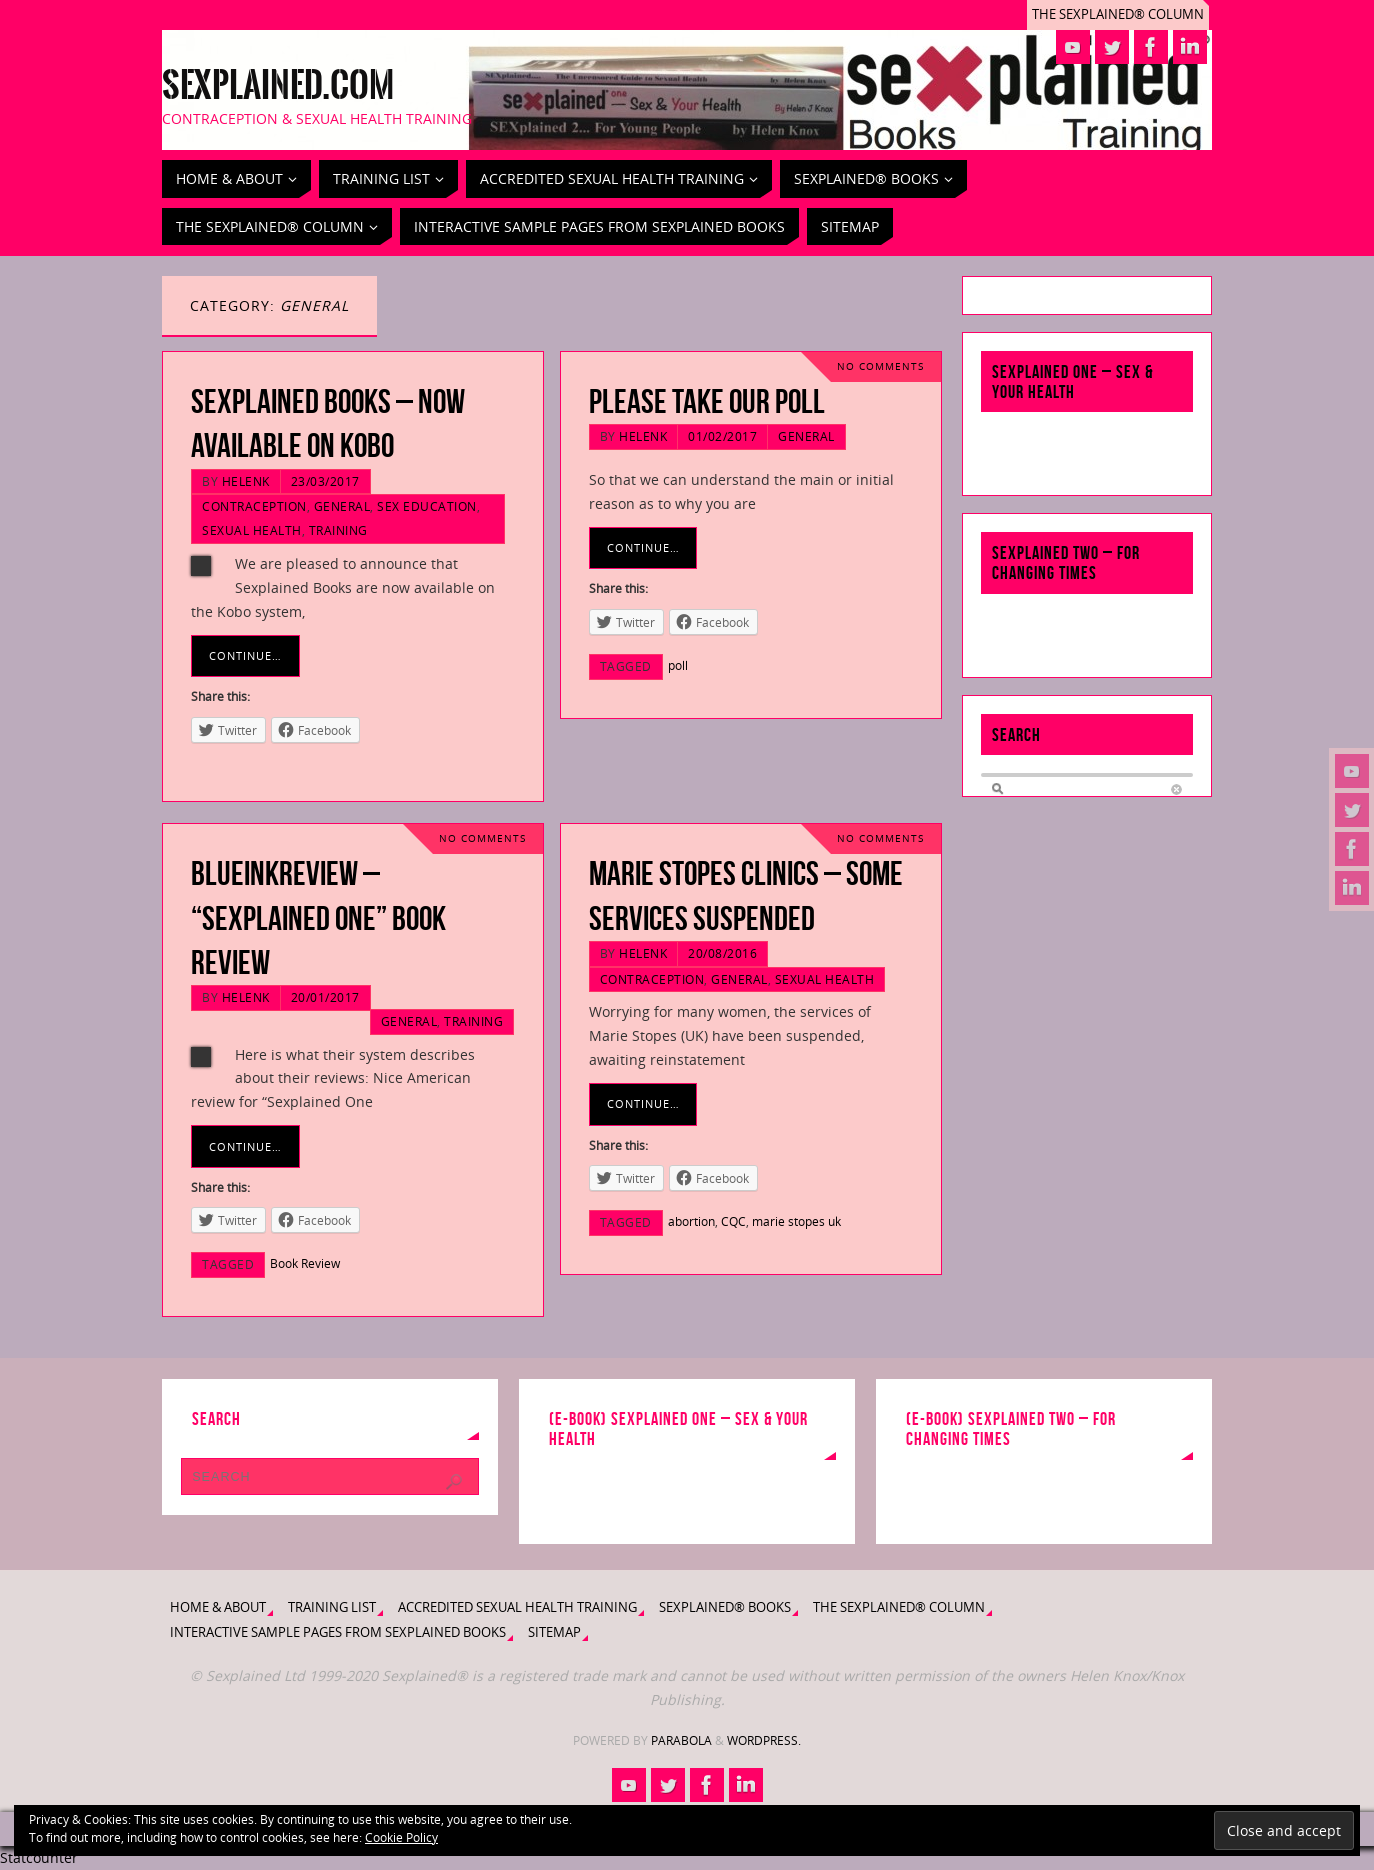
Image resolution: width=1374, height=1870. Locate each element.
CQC (733, 1221)
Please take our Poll (707, 401)
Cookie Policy (401, 1837)
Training (338, 530)
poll (678, 665)
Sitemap (554, 1632)
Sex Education (427, 506)
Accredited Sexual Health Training (517, 1607)
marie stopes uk (796, 1221)
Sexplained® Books (725, 1607)
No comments (880, 366)
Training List (332, 1607)
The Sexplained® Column (1118, 14)
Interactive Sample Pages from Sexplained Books (338, 1632)
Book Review (305, 1263)
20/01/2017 (325, 997)
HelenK (246, 481)
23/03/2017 (325, 481)
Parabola (681, 1740)
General (342, 506)
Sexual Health (252, 530)
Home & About (218, 1607)
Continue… (245, 655)
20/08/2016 (722, 953)
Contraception (254, 506)
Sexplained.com (278, 86)
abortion (691, 1221)
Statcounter (39, 1857)
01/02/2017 (722, 436)
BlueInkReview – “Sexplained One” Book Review (318, 917)
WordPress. (764, 1740)
